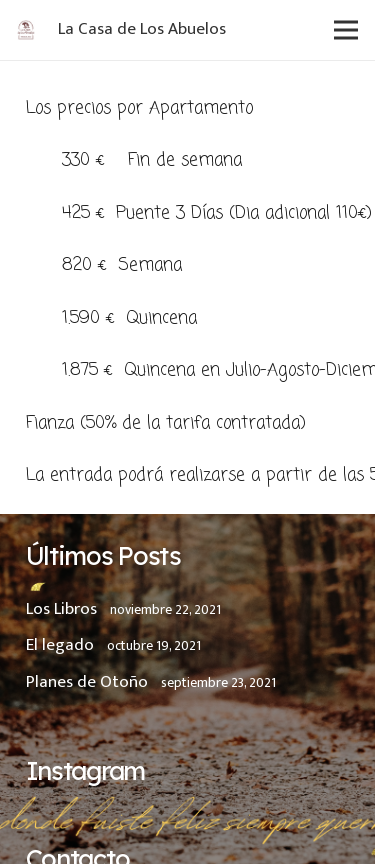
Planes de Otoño (87, 682)
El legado (60, 645)
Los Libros (61, 609)
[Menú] (345, 30)
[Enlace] (26, 30)
